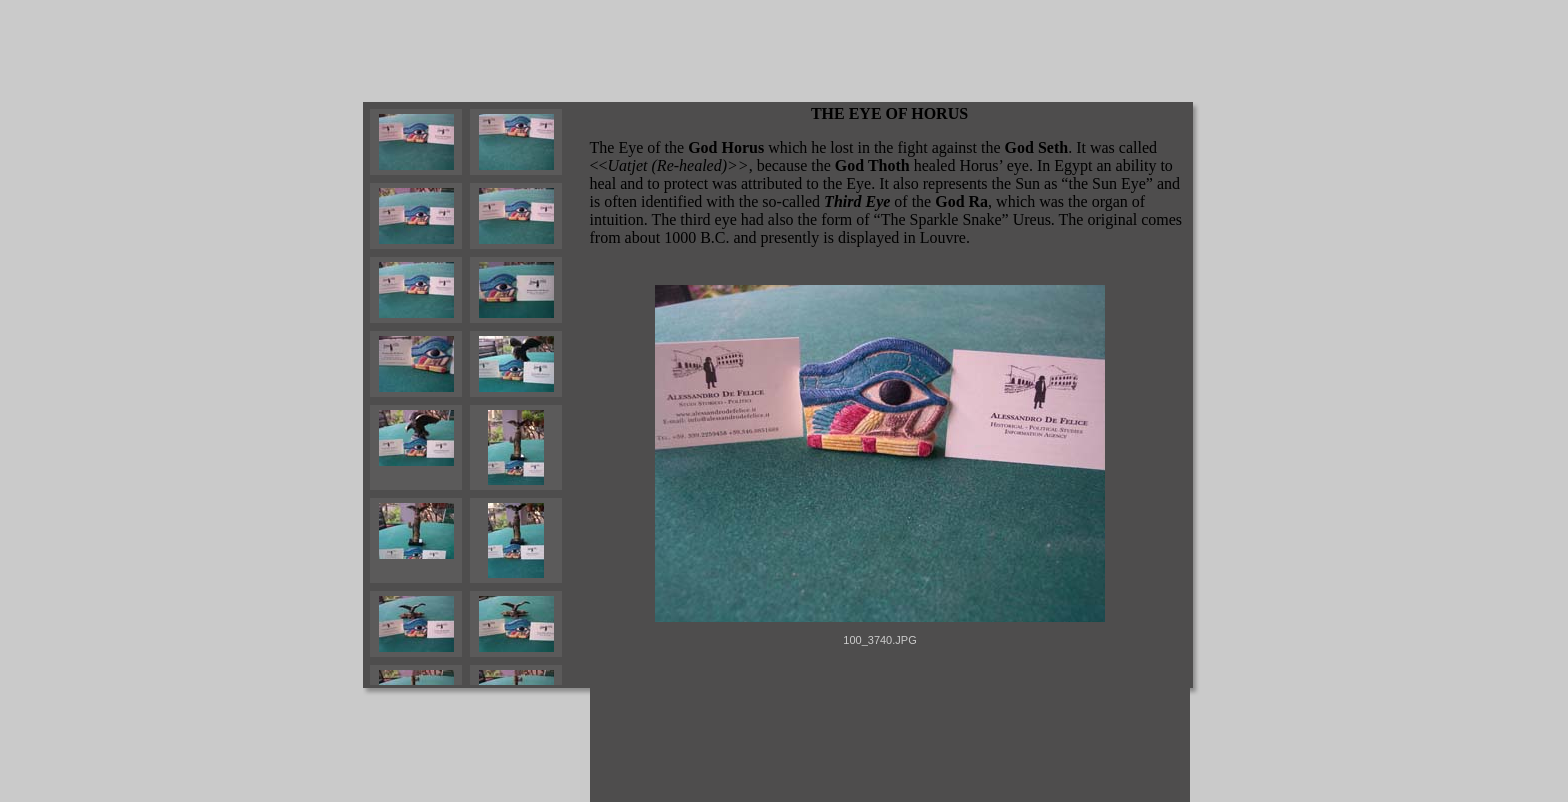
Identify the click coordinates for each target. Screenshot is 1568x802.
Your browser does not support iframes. (476, 395)
